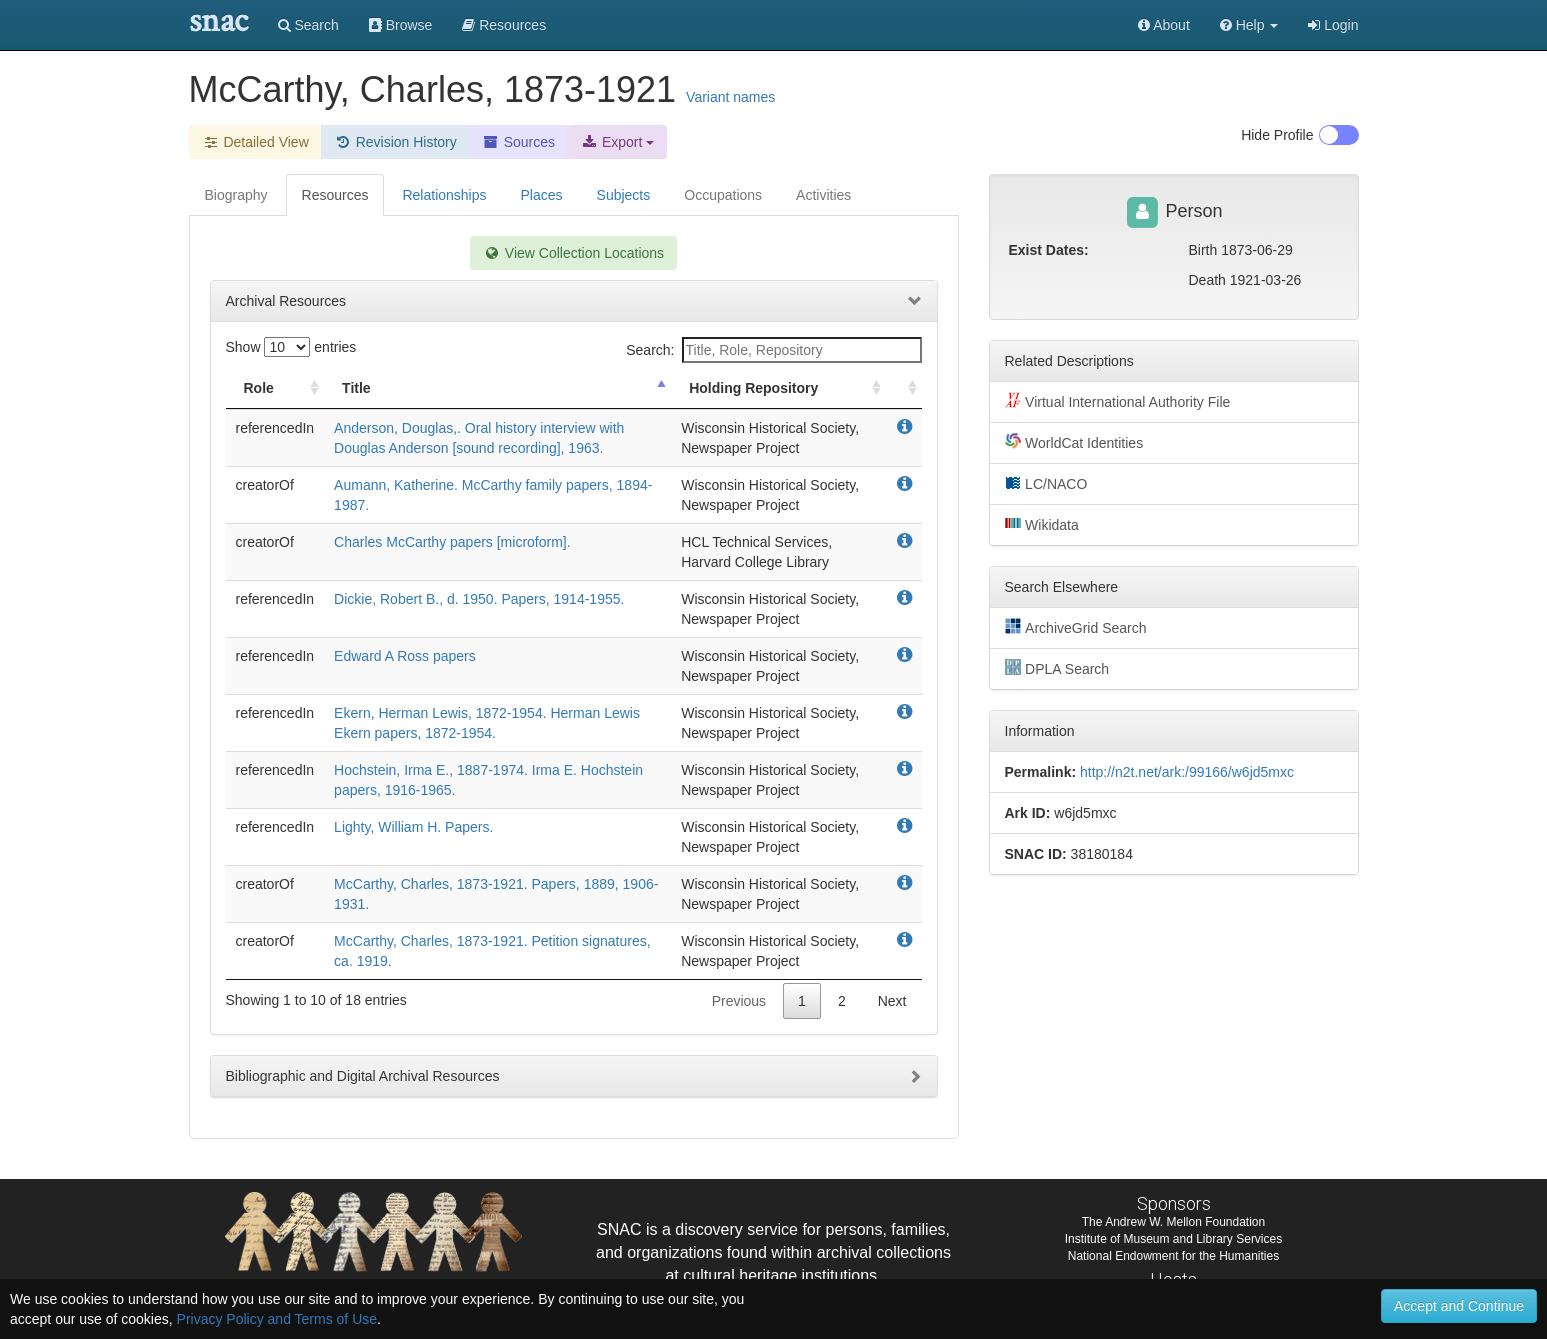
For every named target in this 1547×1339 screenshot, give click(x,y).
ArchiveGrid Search (1076, 627)
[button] (1249, 25)
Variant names (730, 97)
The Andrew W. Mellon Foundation (1173, 1222)
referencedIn (275, 428)
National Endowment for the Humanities (1173, 1256)
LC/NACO (1046, 483)
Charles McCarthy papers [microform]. (452, 542)
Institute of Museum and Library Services (1173, 1239)
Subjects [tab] (624, 195)
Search (308, 25)
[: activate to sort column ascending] (904, 388)
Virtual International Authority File (1118, 401)
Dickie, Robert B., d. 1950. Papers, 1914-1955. (479, 599)
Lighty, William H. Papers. (413, 827)
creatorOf (265, 485)
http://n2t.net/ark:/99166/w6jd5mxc (1187, 772)
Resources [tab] (335, 195)
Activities (823, 195)
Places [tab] (542, 195)
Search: (773, 350)
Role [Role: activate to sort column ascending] (259, 388)
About (1164, 25)
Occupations (723, 195)
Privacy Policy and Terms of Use (277, 1319)
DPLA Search (1057, 668)
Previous (739, 1001)
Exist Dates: (1049, 250)
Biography (236, 195)
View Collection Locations (573, 253)
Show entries (291, 347)
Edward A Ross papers (405, 656)
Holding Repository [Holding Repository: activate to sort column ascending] (753, 388)
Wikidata (1042, 524)
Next (892, 1001)
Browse (401, 25)
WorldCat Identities (1074, 442)
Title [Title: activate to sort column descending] (356, 388)
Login (1333, 25)
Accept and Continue (1459, 1306)
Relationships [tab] (444, 195)
